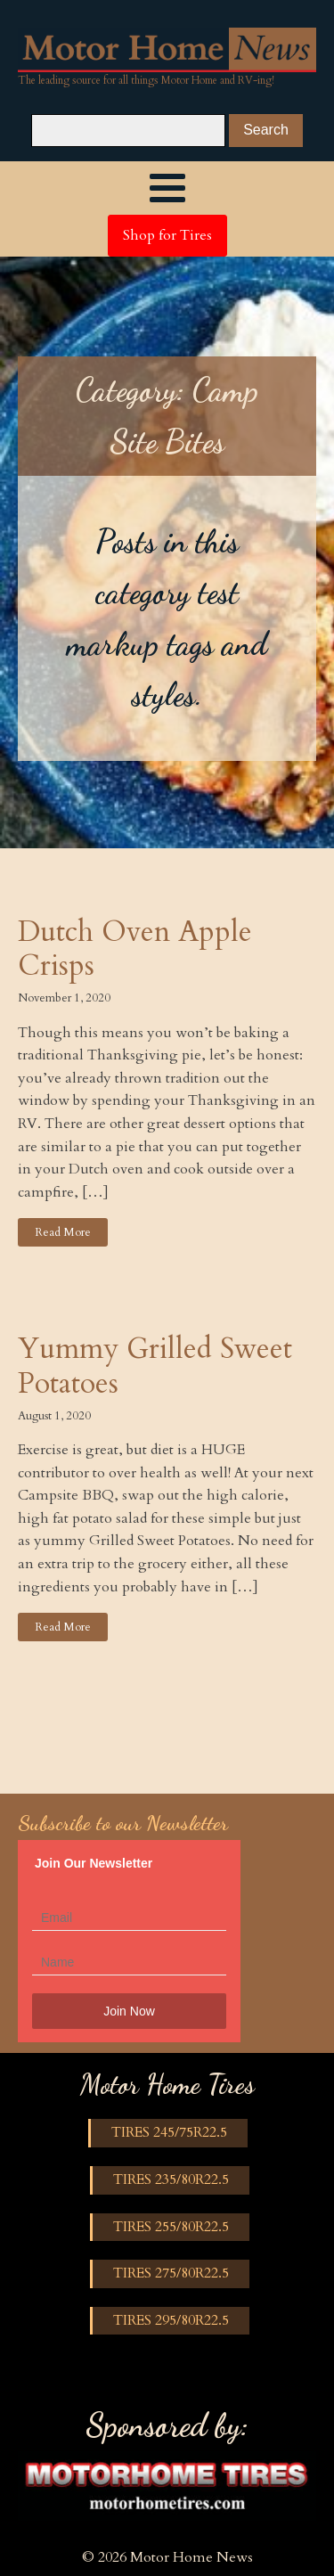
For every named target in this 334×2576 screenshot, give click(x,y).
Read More (63, 1232)
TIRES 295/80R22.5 (171, 2320)
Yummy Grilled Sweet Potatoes (155, 1366)
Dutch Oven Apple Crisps (135, 949)
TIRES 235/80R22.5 (171, 2179)
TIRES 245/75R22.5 (169, 2132)
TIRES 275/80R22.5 (171, 2273)
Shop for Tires (167, 235)
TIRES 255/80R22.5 (171, 2227)
